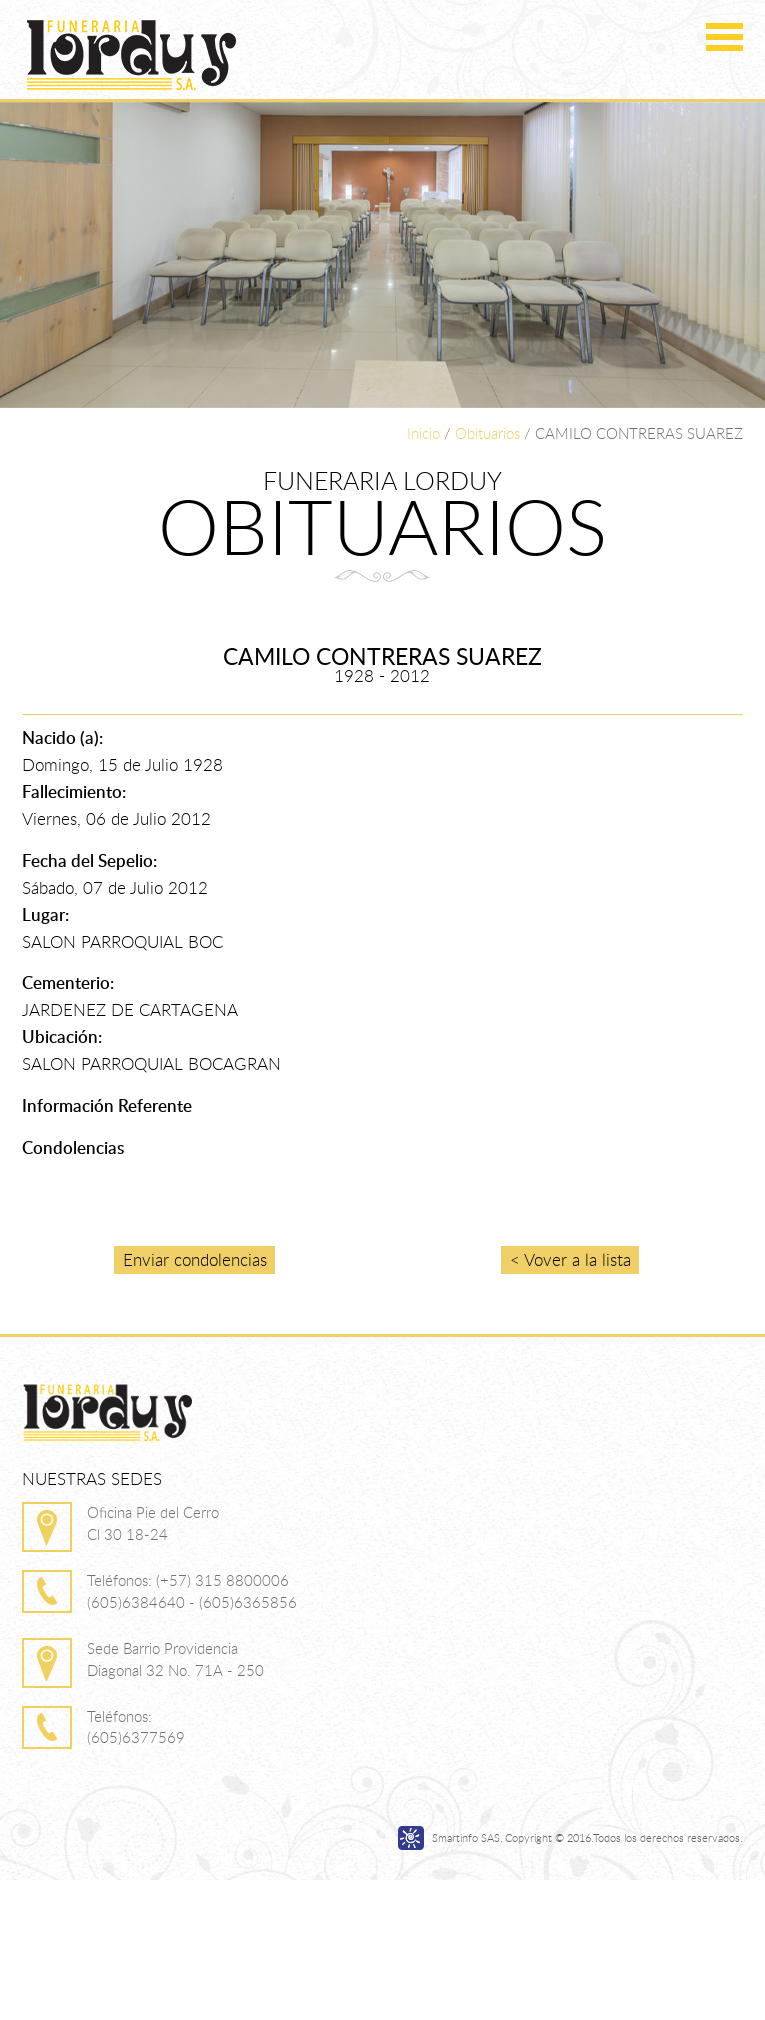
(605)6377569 (136, 1737)
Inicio (423, 433)
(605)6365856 (248, 1602)
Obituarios (487, 433)
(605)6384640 (136, 1602)
